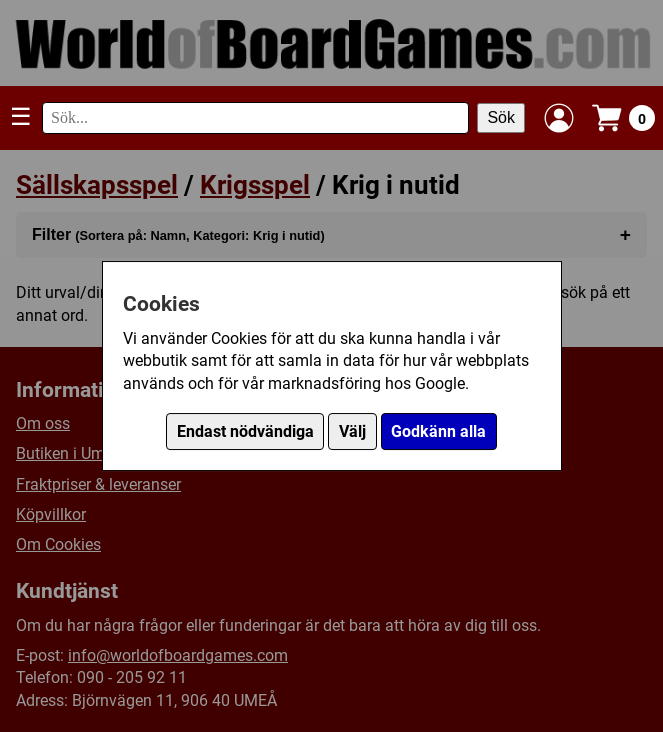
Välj (352, 431)
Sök (501, 117)
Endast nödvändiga (245, 431)
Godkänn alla (438, 431)
